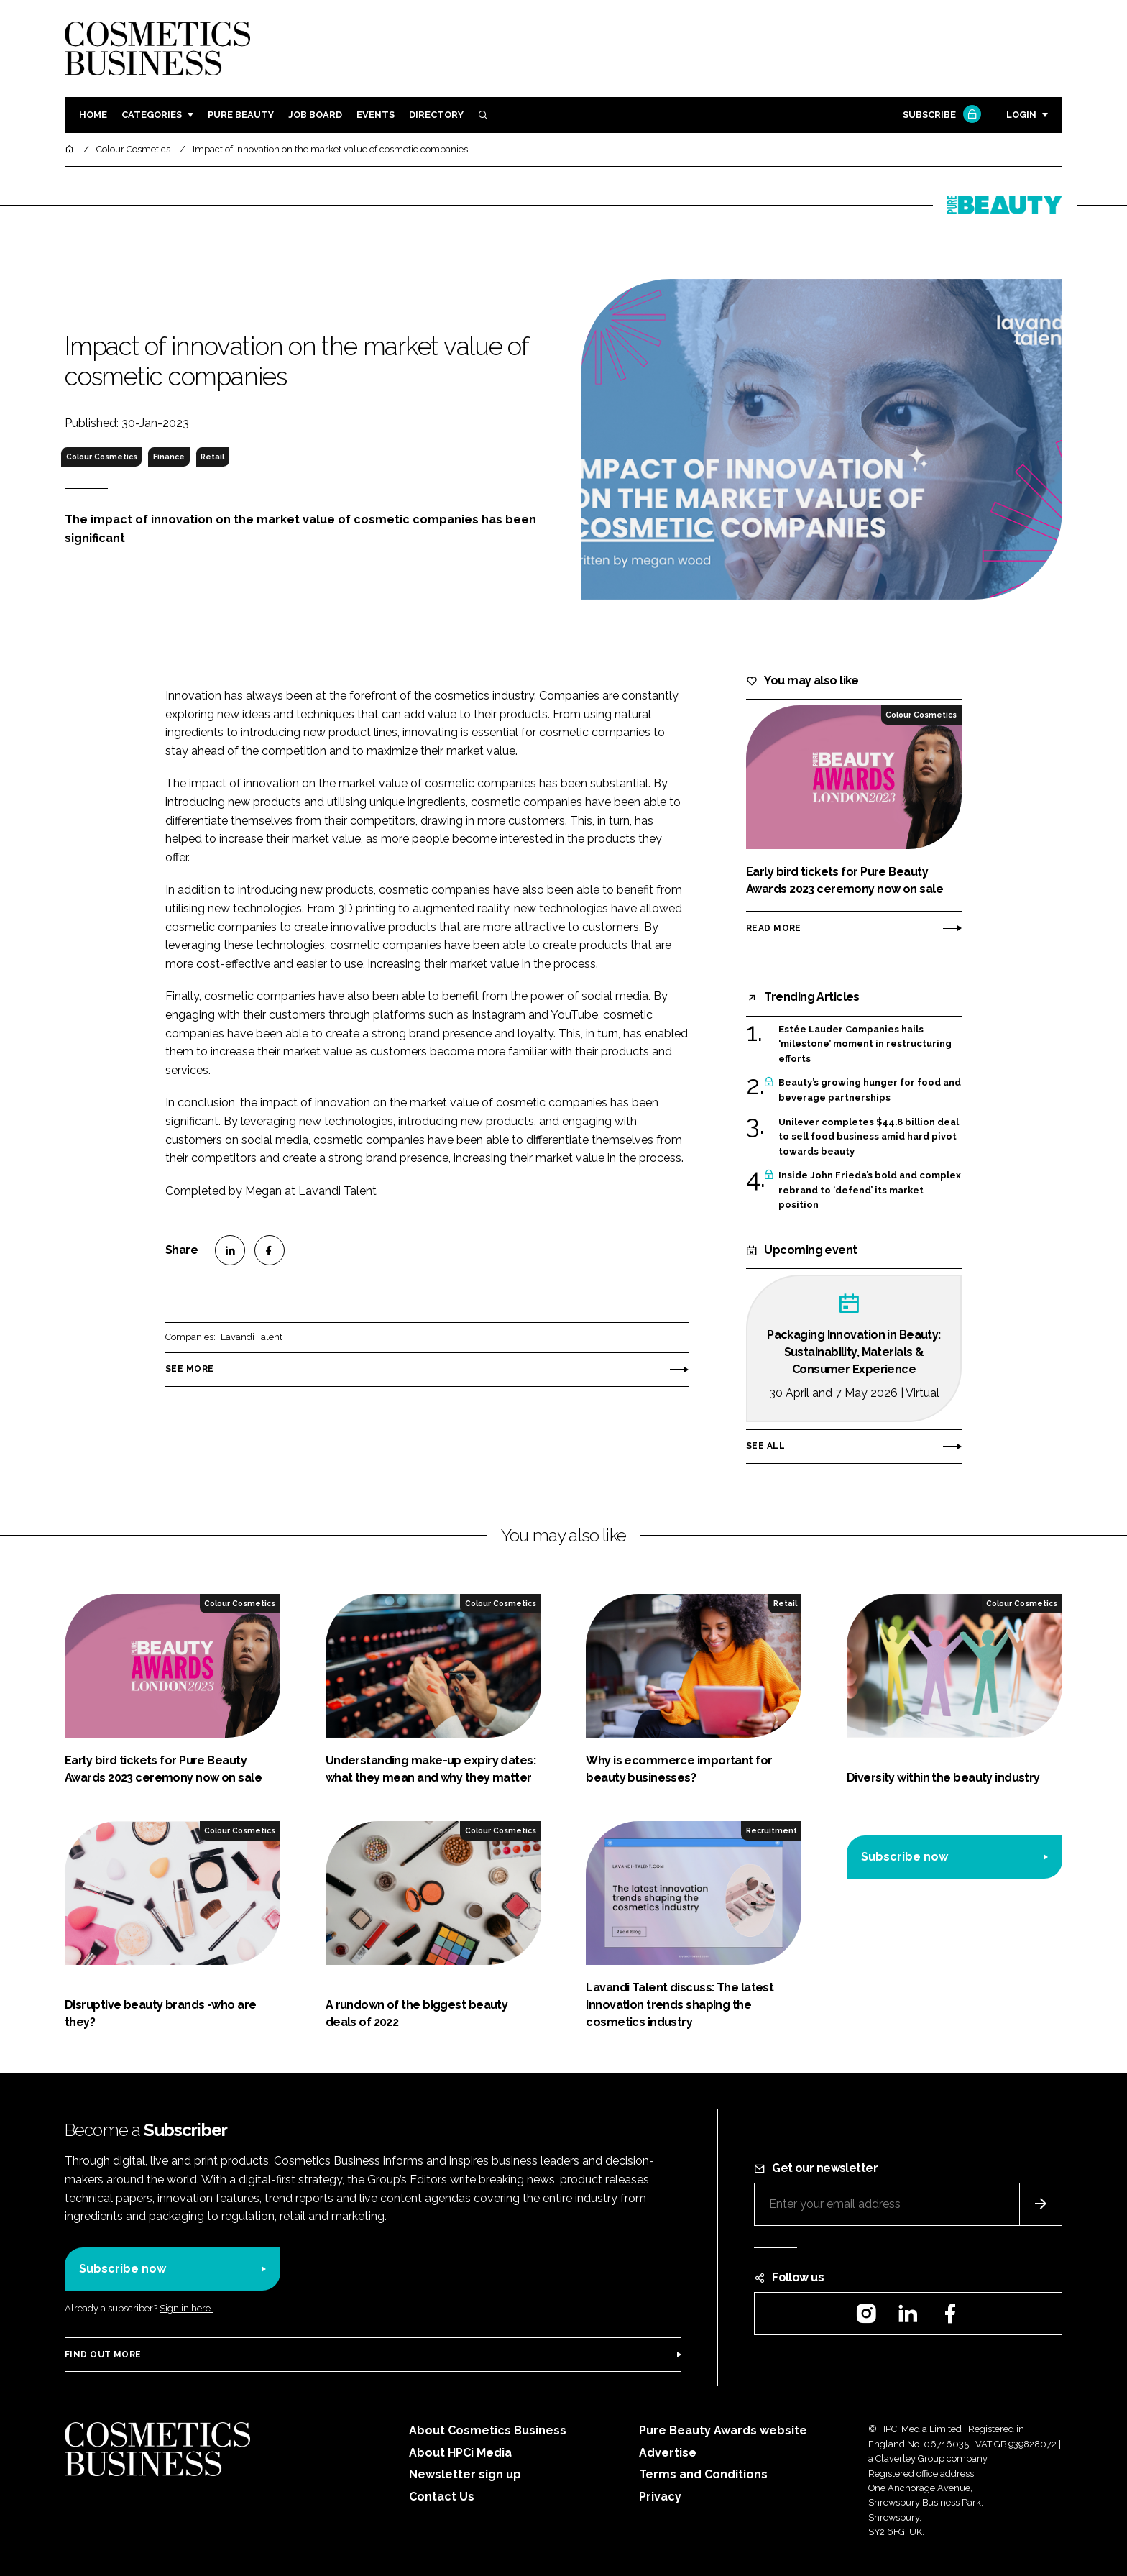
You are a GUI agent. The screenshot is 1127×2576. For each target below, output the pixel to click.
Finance (169, 456)
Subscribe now (904, 1857)
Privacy (660, 2496)
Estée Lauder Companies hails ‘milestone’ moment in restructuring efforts (865, 1044)
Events (375, 114)
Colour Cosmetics (101, 456)
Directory (436, 114)
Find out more (103, 2355)
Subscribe (940, 115)
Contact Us (441, 2496)
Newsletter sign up (465, 2474)
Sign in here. (186, 2308)
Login (1021, 114)
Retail (212, 456)
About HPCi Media (460, 2453)
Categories (151, 114)
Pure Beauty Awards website (723, 2430)
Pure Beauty (241, 114)
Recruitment (771, 1830)
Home (93, 114)
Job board (315, 114)
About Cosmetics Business (487, 2430)
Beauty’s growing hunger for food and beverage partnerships (869, 1090)
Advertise (667, 2453)
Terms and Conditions (703, 2474)
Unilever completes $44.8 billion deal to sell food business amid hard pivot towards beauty (868, 1137)
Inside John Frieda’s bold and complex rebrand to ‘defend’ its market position (869, 1190)
